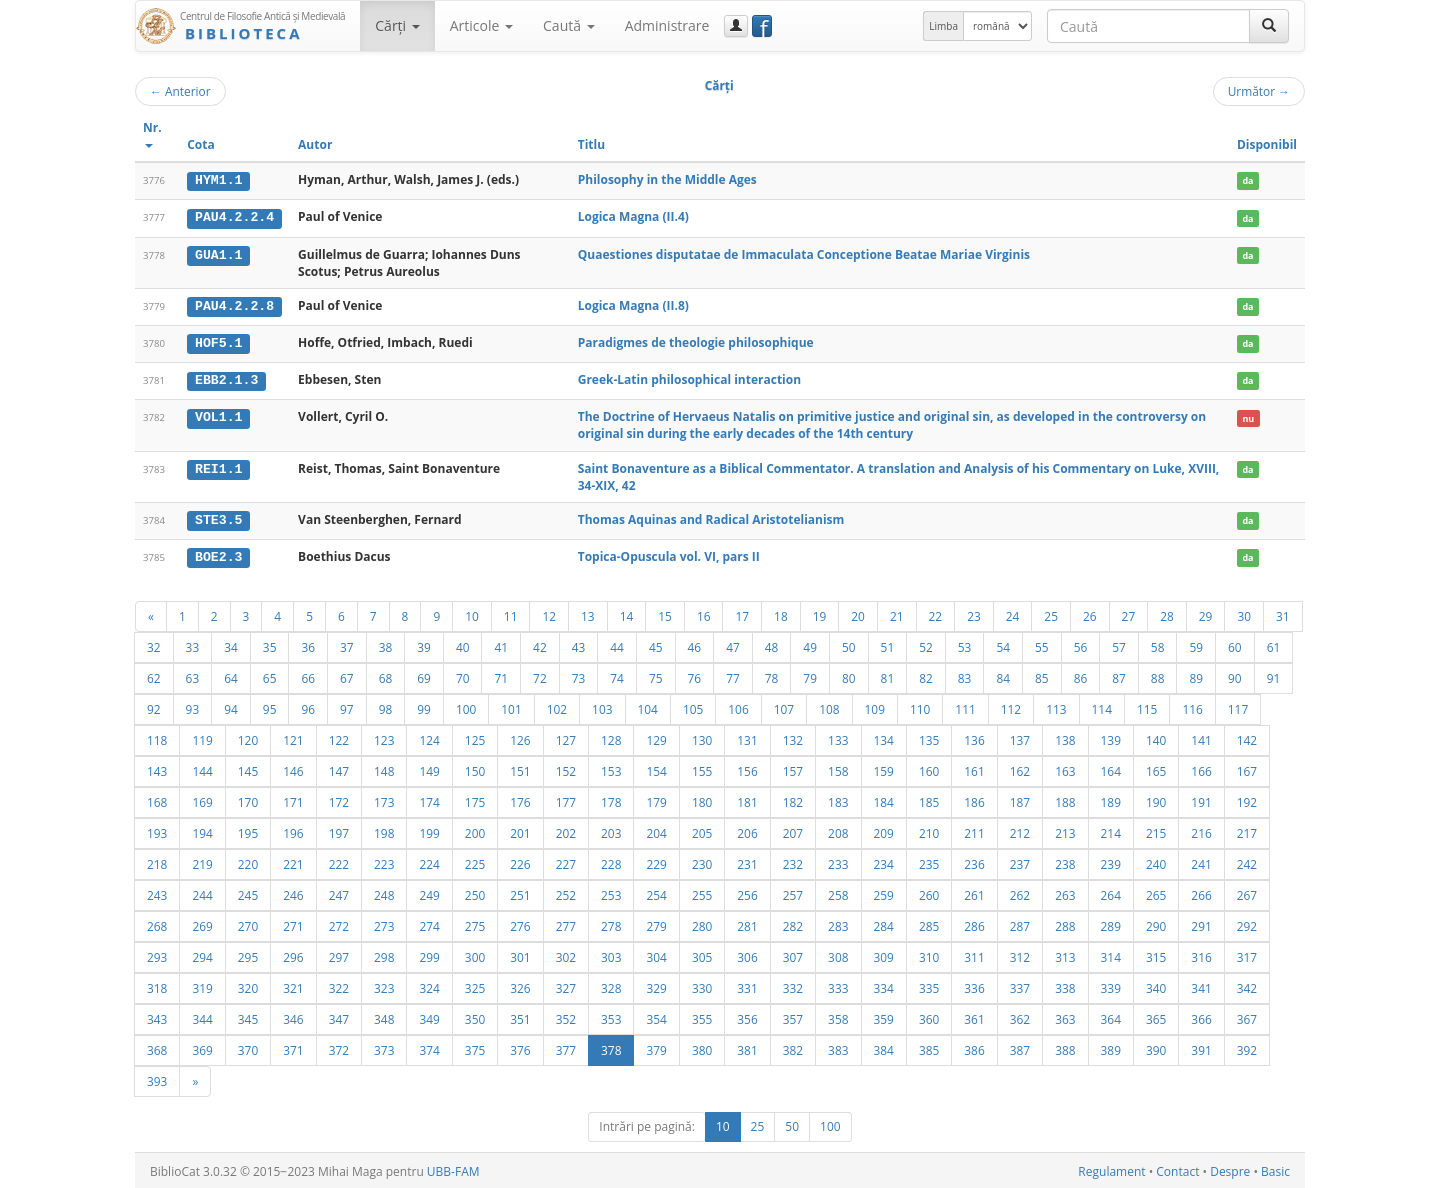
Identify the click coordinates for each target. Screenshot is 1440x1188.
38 (386, 645)
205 (702, 831)
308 (838, 955)
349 (429, 1017)
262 (1020, 893)
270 (248, 924)
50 (849, 645)
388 (1065, 1048)
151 (520, 769)
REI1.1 (218, 467)
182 (793, 800)
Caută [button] (569, 25)
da (1247, 180)
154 (656, 769)
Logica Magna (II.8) (633, 304)
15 (665, 614)
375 (475, 1048)
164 (1111, 769)
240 (1156, 862)
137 (1020, 738)
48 (772, 645)
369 (202, 1048)
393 (157, 1079)
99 (424, 707)
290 (1156, 924)
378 (611, 1048)
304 (656, 955)
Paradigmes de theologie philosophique (696, 341)
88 (1158, 676)
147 (339, 769)
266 (1201, 893)
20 (858, 614)
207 (793, 831)
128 (611, 738)
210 (929, 831)
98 (386, 707)
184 (884, 800)
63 (193, 676)
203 (611, 831)
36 (308, 645)
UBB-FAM (453, 1169)
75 (656, 676)
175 (475, 800)
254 (656, 893)
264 (1111, 893)
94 (231, 707)
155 (702, 769)
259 (884, 893)
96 (308, 707)
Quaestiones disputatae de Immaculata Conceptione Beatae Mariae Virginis (804, 253)
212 (1020, 831)
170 (248, 800)
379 (656, 1048)
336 (974, 986)
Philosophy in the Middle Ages (667, 179)
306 (747, 955)
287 (1020, 924)
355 (702, 1017)
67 (347, 676)
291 (1201, 924)
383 (838, 1048)
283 (838, 924)
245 (248, 893)
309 (884, 955)
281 (747, 924)
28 (1167, 614)
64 (231, 676)
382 (793, 1048)
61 (1274, 645)
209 (884, 831)
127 (566, 738)
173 (384, 800)
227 (566, 862)
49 (810, 645)
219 (202, 862)
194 (202, 831)
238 (1065, 862)
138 (1065, 738)
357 (793, 1017)
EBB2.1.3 (226, 379)
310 (929, 955)
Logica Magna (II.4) (633, 216)
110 (920, 707)
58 (1158, 645)
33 (193, 645)
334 (884, 986)
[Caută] (1269, 26)
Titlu (591, 144)
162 (1020, 769)
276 (520, 924)
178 (611, 800)
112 (1011, 707)
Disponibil (1267, 144)
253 (611, 893)
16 (704, 614)
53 (965, 645)
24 (1013, 614)
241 (1201, 862)
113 (1056, 707)
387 (1020, 1048)
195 (248, 831)
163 (1065, 769)
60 (1235, 645)
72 (540, 676)
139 (1111, 738)
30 (1244, 614)
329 (656, 986)
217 (1247, 831)
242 (1247, 862)
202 (566, 831)
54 (1003, 645)
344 (202, 1017)
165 (1156, 769)
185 (929, 800)
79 (810, 676)
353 (611, 1017)
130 (702, 738)
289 (1111, 924)
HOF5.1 (218, 342)
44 (617, 645)
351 (520, 1017)
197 (339, 831)
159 (884, 769)
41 (501, 645)
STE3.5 (218, 518)
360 (929, 1017)
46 (695, 645)
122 (339, 738)
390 (1156, 1048)
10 (472, 614)
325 (475, 986)
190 (1156, 800)
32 (154, 645)
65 (270, 676)
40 (463, 645)
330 (702, 986)
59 (1196, 645)
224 (429, 862)
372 (339, 1048)
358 (838, 1017)
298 (384, 955)
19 (820, 614)
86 (1081, 676)
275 (475, 924)
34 (231, 645)
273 (384, 924)
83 (965, 676)
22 (936, 614)
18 (781, 614)
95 (270, 707)
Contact (1177, 1169)
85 (1042, 676)
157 (793, 769)
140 (1156, 738)
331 (747, 986)
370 (248, 1048)
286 (974, 924)
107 (784, 707)
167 (1247, 769)
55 (1042, 645)
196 (293, 831)
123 (384, 738)
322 (339, 986)
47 (733, 645)
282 (793, 924)
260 (929, 893)
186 (974, 800)
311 (974, 955)
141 (1201, 738)
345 (248, 1017)
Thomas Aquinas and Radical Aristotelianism (711, 517)
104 (648, 707)
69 (424, 676)
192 (1247, 800)
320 (248, 986)
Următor (1259, 91)
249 (429, 893)
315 (1156, 955)
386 (974, 1048)
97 (347, 707)
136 (974, 738)
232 (793, 862)
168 (157, 800)
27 (1129, 614)
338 (1065, 986)
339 (1111, 986)
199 (429, 831)
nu (1248, 415)
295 (248, 955)
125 (475, 738)
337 (1020, 986)
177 (566, 800)
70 (463, 676)
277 (566, 924)
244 (202, 893)
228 (611, 862)
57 (1119, 645)
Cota (201, 144)
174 (429, 800)
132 (793, 738)
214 (1111, 831)
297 (339, 955)
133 (838, 738)
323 (384, 986)
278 (611, 924)
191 (1201, 800)
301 (520, 955)
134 (884, 738)
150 (475, 769)
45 (656, 645)
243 (157, 893)
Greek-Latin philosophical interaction (689, 378)
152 (566, 769)
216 (1201, 831)
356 (747, 1017)
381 (747, 1048)
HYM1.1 (218, 180)
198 (384, 831)
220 (248, 862)
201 (520, 831)
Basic (1275, 1169)
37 (347, 645)
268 (157, 924)
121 (293, 738)
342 (1247, 986)
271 (293, 924)
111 (965, 707)
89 (1196, 676)
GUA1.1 (218, 254)
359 (884, 1017)
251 (520, 893)
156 (747, 769)
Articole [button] (481, 25)
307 (793, 955)
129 (656, 738)
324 (429, 986)
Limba (943, 26)
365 (1156, 1017)
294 (202, 955)
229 (656, 862)
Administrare (667, 25)
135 (929, 738)
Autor (315, 144)
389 (1111, 1048)
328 (611, 986)
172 (339, 800)
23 (974, 614)
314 (1111, 955)
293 (157, 955)
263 (1065, 893)
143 (157, 769)
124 (429, 738)
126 (520, 738)
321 (293, 986)
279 (656, 924)
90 (1235, 676)
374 (429, 1048)
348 (384, 1017)
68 (386, 676)
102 (557, 707)
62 (154, 676)
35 (270, 645)
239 (1111, 862)
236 (974, 862)
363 (1065, 1017)
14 (627, 614)
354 (656, 1017)
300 (475, 955)
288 (1065, 924)
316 (1201, 955)
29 (1206, 614)
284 (884, 924)
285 (929, 924)
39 (424, 645)
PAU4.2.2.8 (234, 305)
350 (475, 1017)
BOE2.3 (218, 555)
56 (1081, 645)
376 (520, 1048)
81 (888, 676)
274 (429, 924)
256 (747, 893)
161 (974, 769)
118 (157, 738)
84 (1003, 676)
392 (1247, 1048)
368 (157, 1048)
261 (974, 893)
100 (466, 707)
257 (793, 893)
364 (1111, 1017)
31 (1283, 614)
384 (884, 1048)
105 (693, 707)
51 (888, 645)
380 (702, 1048)
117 (1238, 707)
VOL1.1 (218, 415)
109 (875, 707)
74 (617, 676)
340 (1156, 986)
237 (1020, 862)
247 (339, 893)
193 (157, 831)
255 (702, 893)
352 (566, 1017)
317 (1247, 955)
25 (1051, 614)
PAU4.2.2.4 (234, 217)
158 (838, 769)
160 (929, 769)
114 (1102, 707)
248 (384, 893)
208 (838, 831)
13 (588, 614)
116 (1192, 707)
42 (540, 645)
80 (849, 676)
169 (202, 800)
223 (384, 862)
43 (579, 645)
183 (838, 800)
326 (520, 986)
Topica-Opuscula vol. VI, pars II (669, 554)
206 (747, 831)
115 (1147, 707)
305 (702, 955)
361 (974, 1017)
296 (293, 955)
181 (747, 800)
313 (1065, 955)
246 (293, 893)
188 (1065, 800)
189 (1111, 800)
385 (929, 1048)
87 (1119, 676)
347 (339, 1017)
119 (202, 738)
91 (1274, 676)
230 (702, 862)
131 (747, 738)
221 (293, 862)
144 (202, 769)
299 (429, 955)
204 (656, 831)
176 (520, 800)
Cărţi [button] (397, 25)
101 (511, 707)
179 (656, 800)
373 (384, 1048)
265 (1156, 893)
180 (702, 800)
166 (1201, 769)
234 (884, 862)
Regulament (1111, 1169)
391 (1201, 1048)
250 (475, 893)
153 (611, 769)
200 (475, 831)
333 (838, 986)
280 (702, 924)
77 (733, 676)
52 (926, 645)
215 (1156, 831)
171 (293, 800)
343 (157, 1017)
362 (1020, 1017)
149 (429, 769)
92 (154, 707)
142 (1247, 738)
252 (566, 893)
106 (738, 707)
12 (549, 614)
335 (929, 986)
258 (838, 893)
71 (501, 676)
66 (308, 676)
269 (202, 924)
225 (475, 862)
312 (1020, 955)
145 (248, 769)
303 (611, 955)
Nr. (152, 133)
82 (926, 676)
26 (1090, 614)
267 (1247, 893)
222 (339, 862)
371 (293, 1048)
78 (772, 676)
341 (1201, 986)
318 (157, 986)
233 (838, 862)
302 (566, 955)
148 (384, 769)
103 (602, 707)
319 (202, 986)
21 (897, 614)
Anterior (180, 91)
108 (829, 707)
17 (742, 614)
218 (157, 862)
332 (793, 986)
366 (1201, 1017)
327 (566, 986)
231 (747, 862)
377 (566, 1048)
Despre (1230, 1169)
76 (695, 676)
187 (1020, 800)
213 (1065, 831)
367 (1247, 1017)
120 (248, 738)
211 (974, 831)
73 (579, 676)
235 (929, 862)
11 (511, 614)
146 (293, 769)
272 (339, 924)
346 (293, 1017)
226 (520, 862)
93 (193, 707)
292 (1247, 924)
